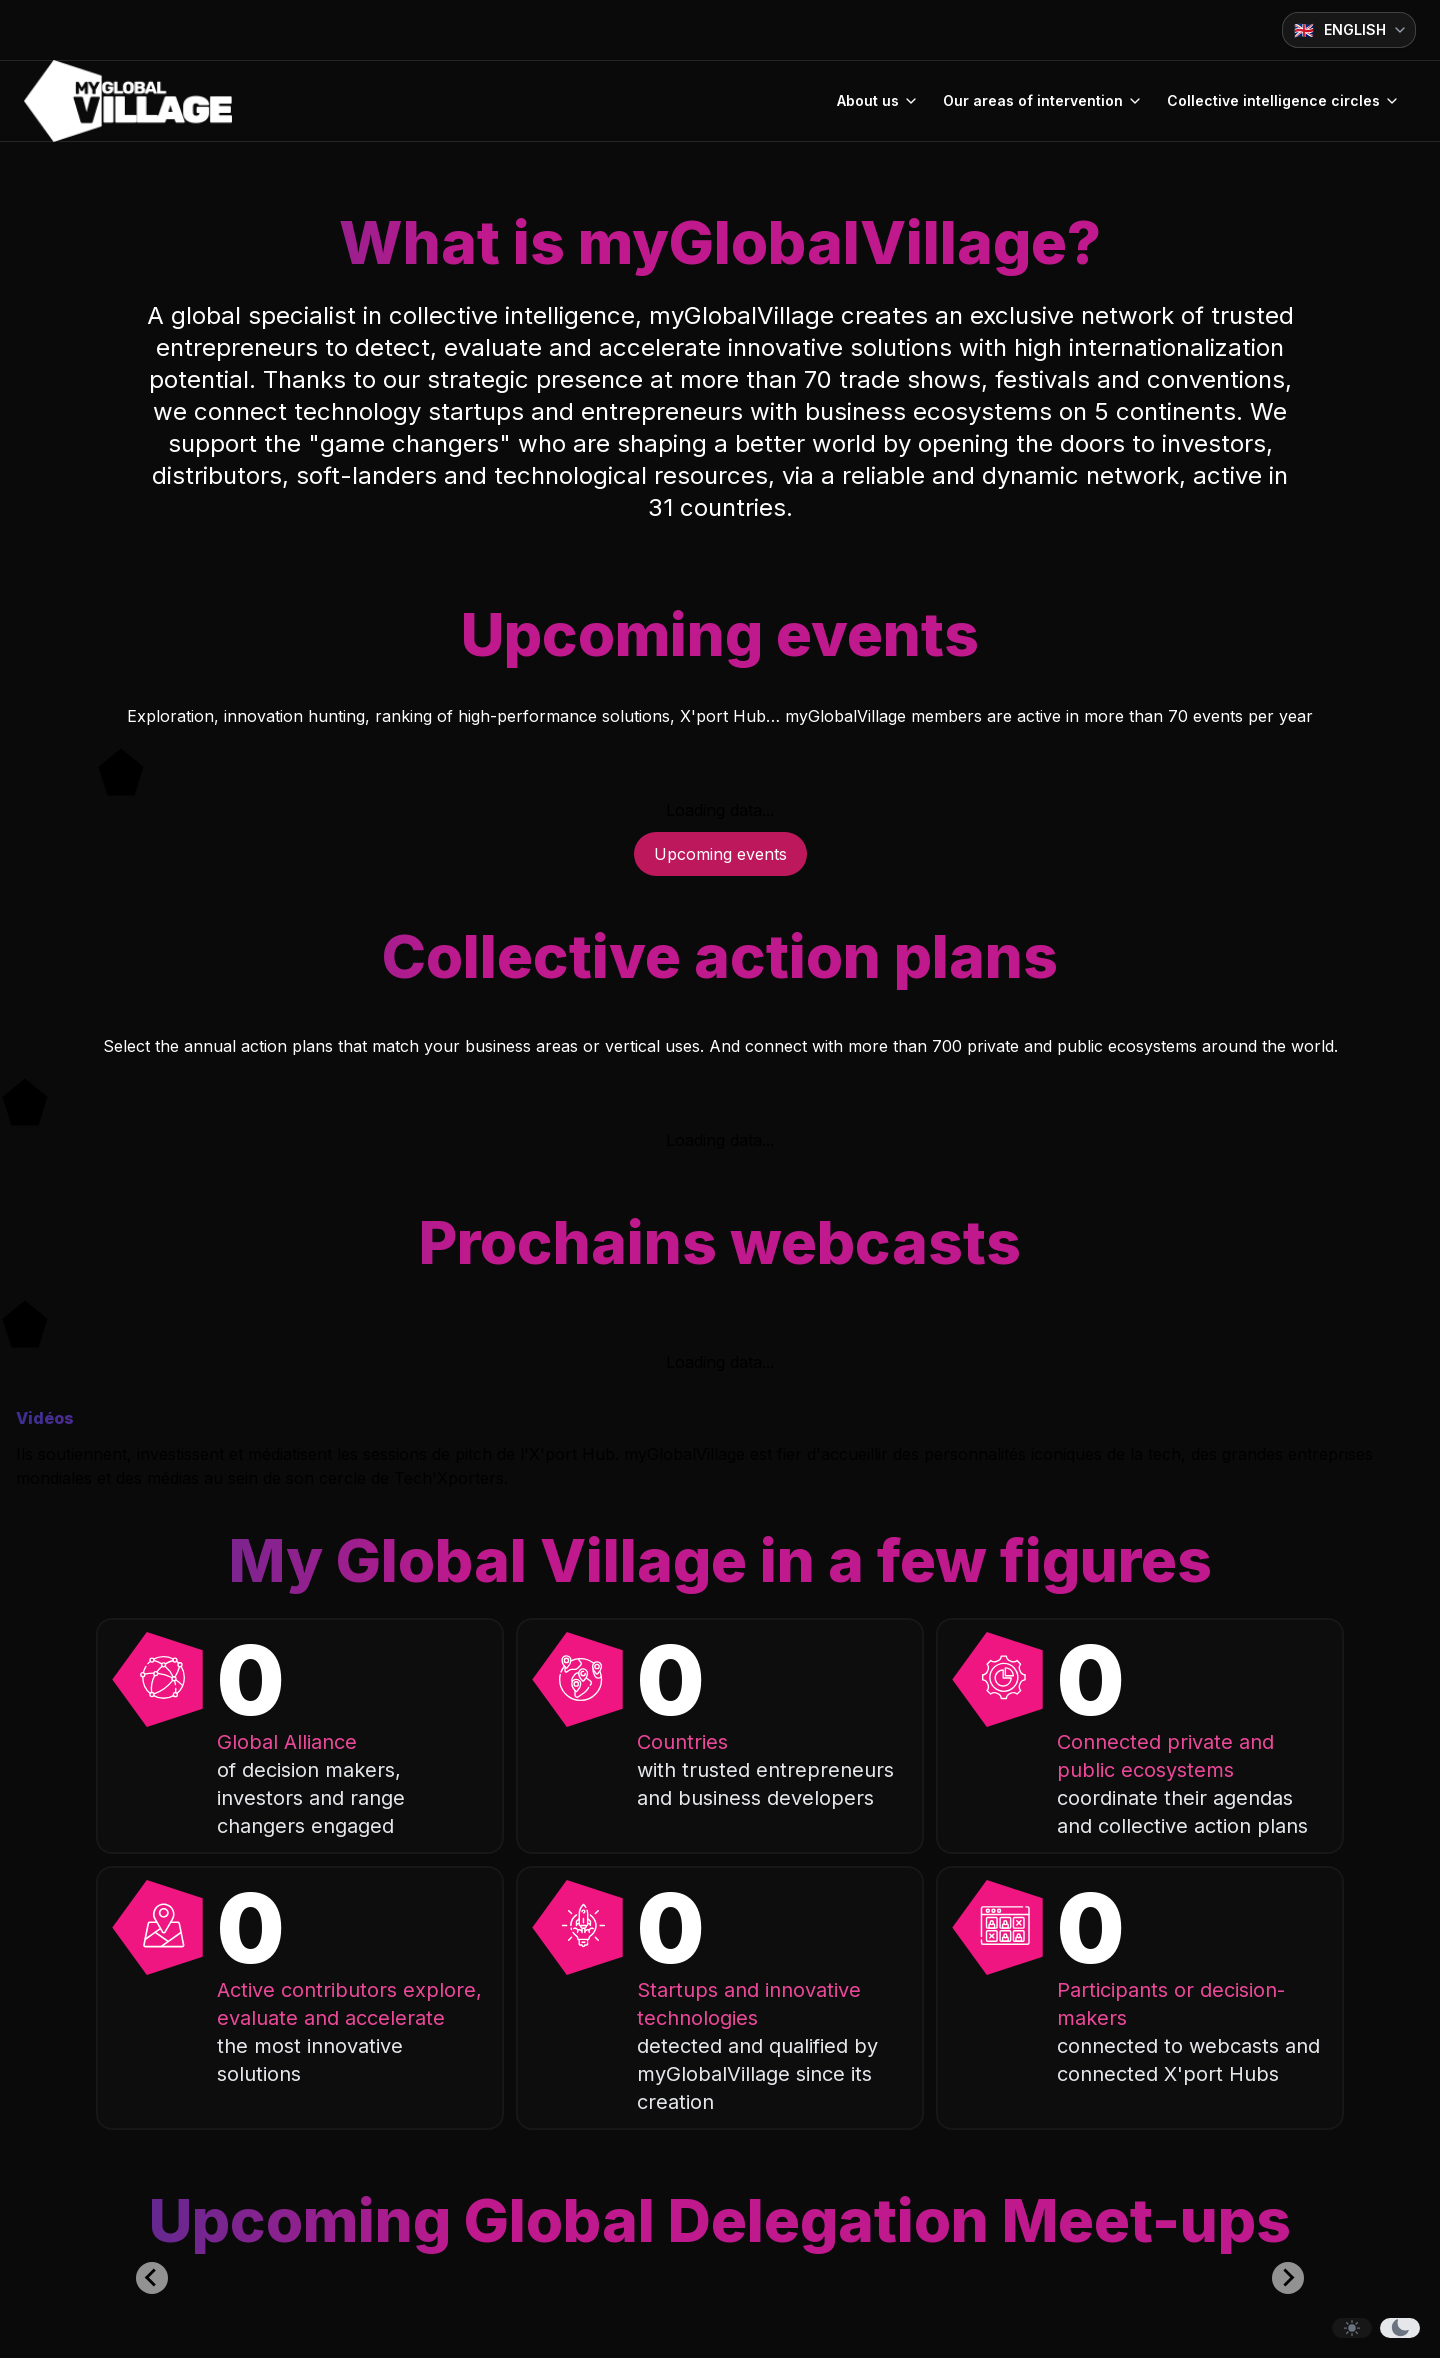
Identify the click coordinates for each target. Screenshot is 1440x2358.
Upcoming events (720, 854)
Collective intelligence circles (1283, 100)
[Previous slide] (152, 2278)
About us (878, 100)
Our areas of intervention (1043, 100)
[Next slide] (1288, 2278)
